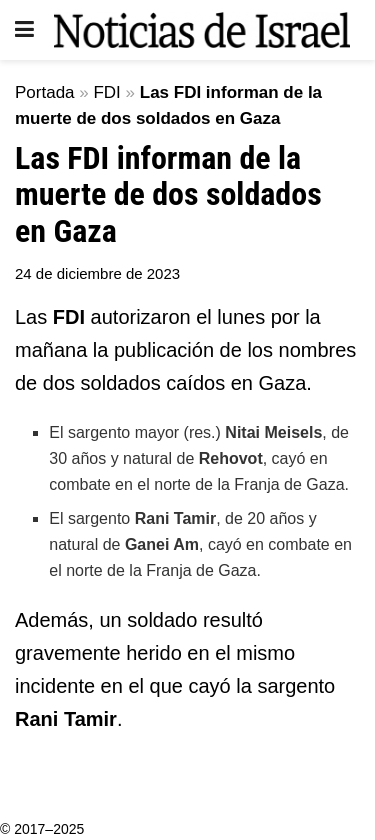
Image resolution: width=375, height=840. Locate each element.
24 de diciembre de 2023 (97, 273)
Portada (45, 92)
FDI (106, 92)
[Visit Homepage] (202, 30)
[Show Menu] (24, 30)
